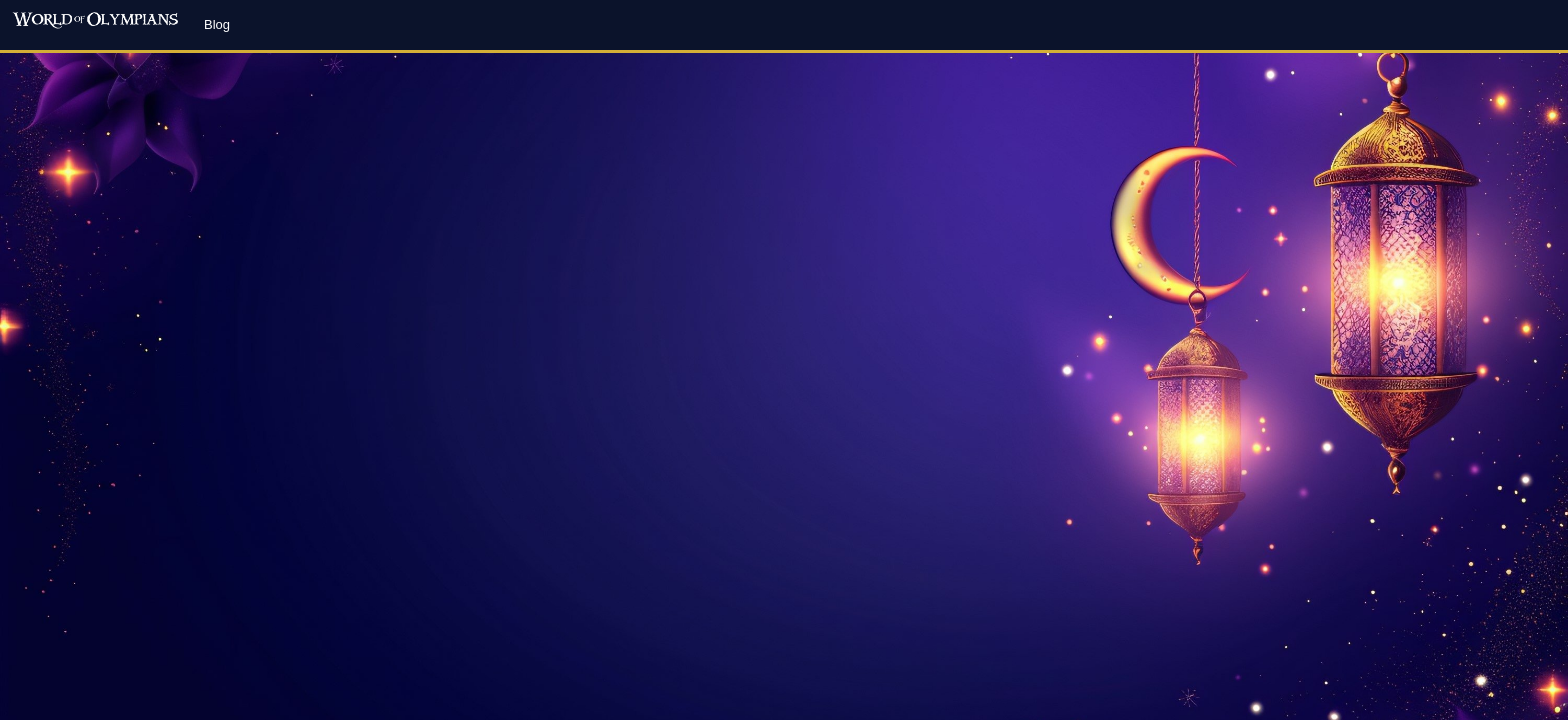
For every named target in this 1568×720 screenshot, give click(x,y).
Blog (217, 24)
